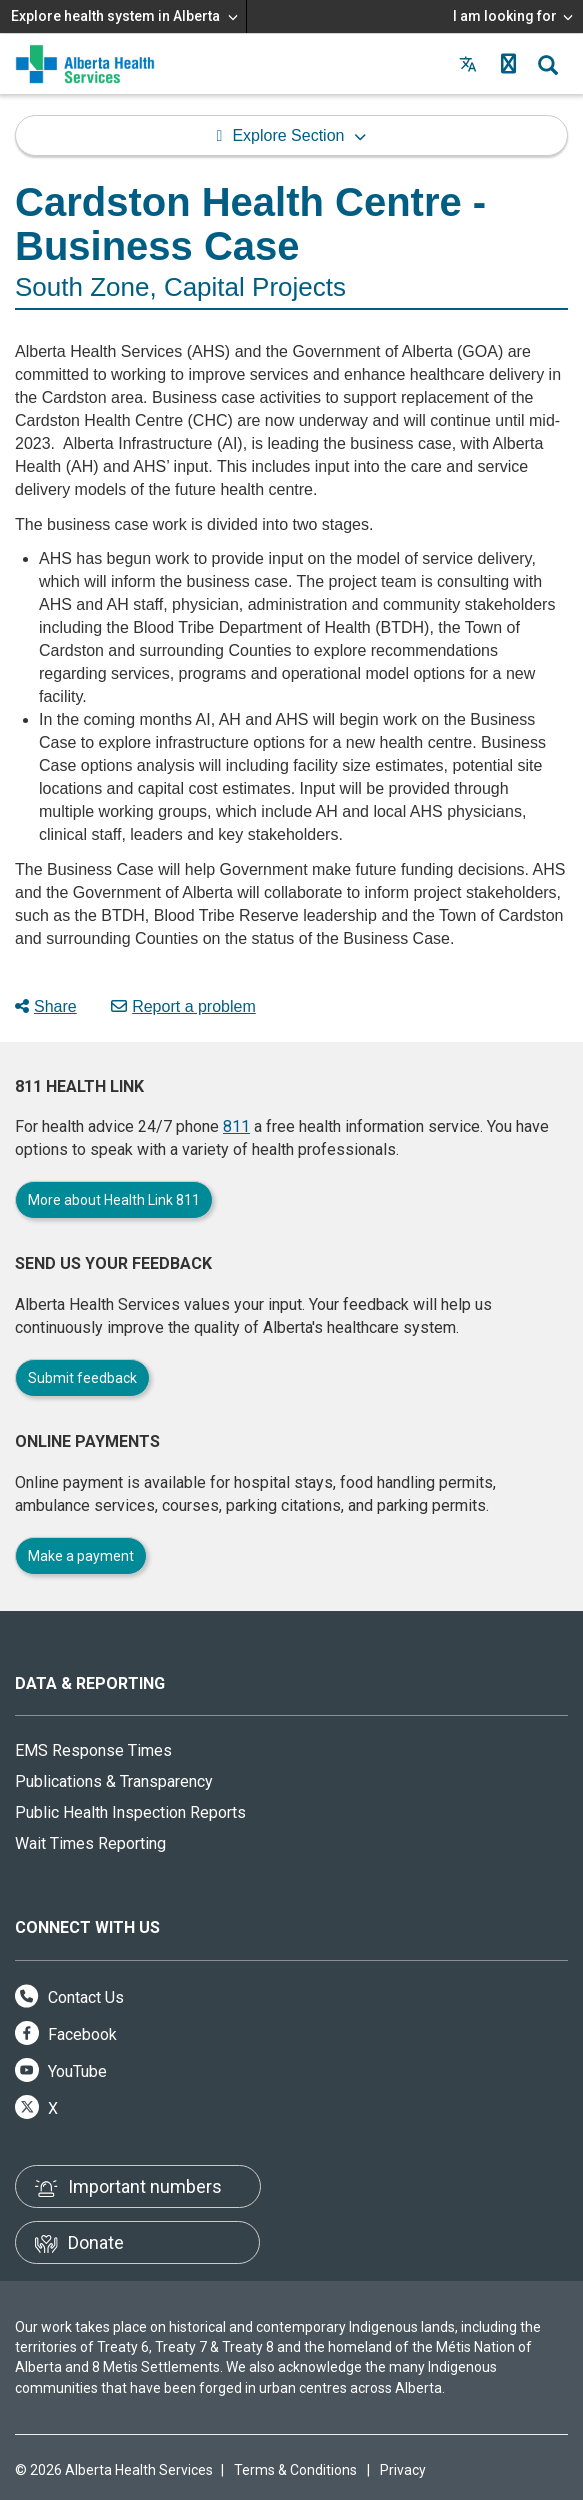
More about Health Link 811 (114, 1200)
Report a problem (183, 1006)
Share (46, 1006)
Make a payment (81, 1556)
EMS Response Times (93, 1750)
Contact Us (69, 1997)
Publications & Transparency (114, 1781)
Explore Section (288, 135)
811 (236, 1126)
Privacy (403, 2470)
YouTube (61, 2071)
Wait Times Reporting (90, 1843)
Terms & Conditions (295, 2470)
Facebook (66, 2034)
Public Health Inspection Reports (130, 1812)
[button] (508, 64)
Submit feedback (82, 1378)
